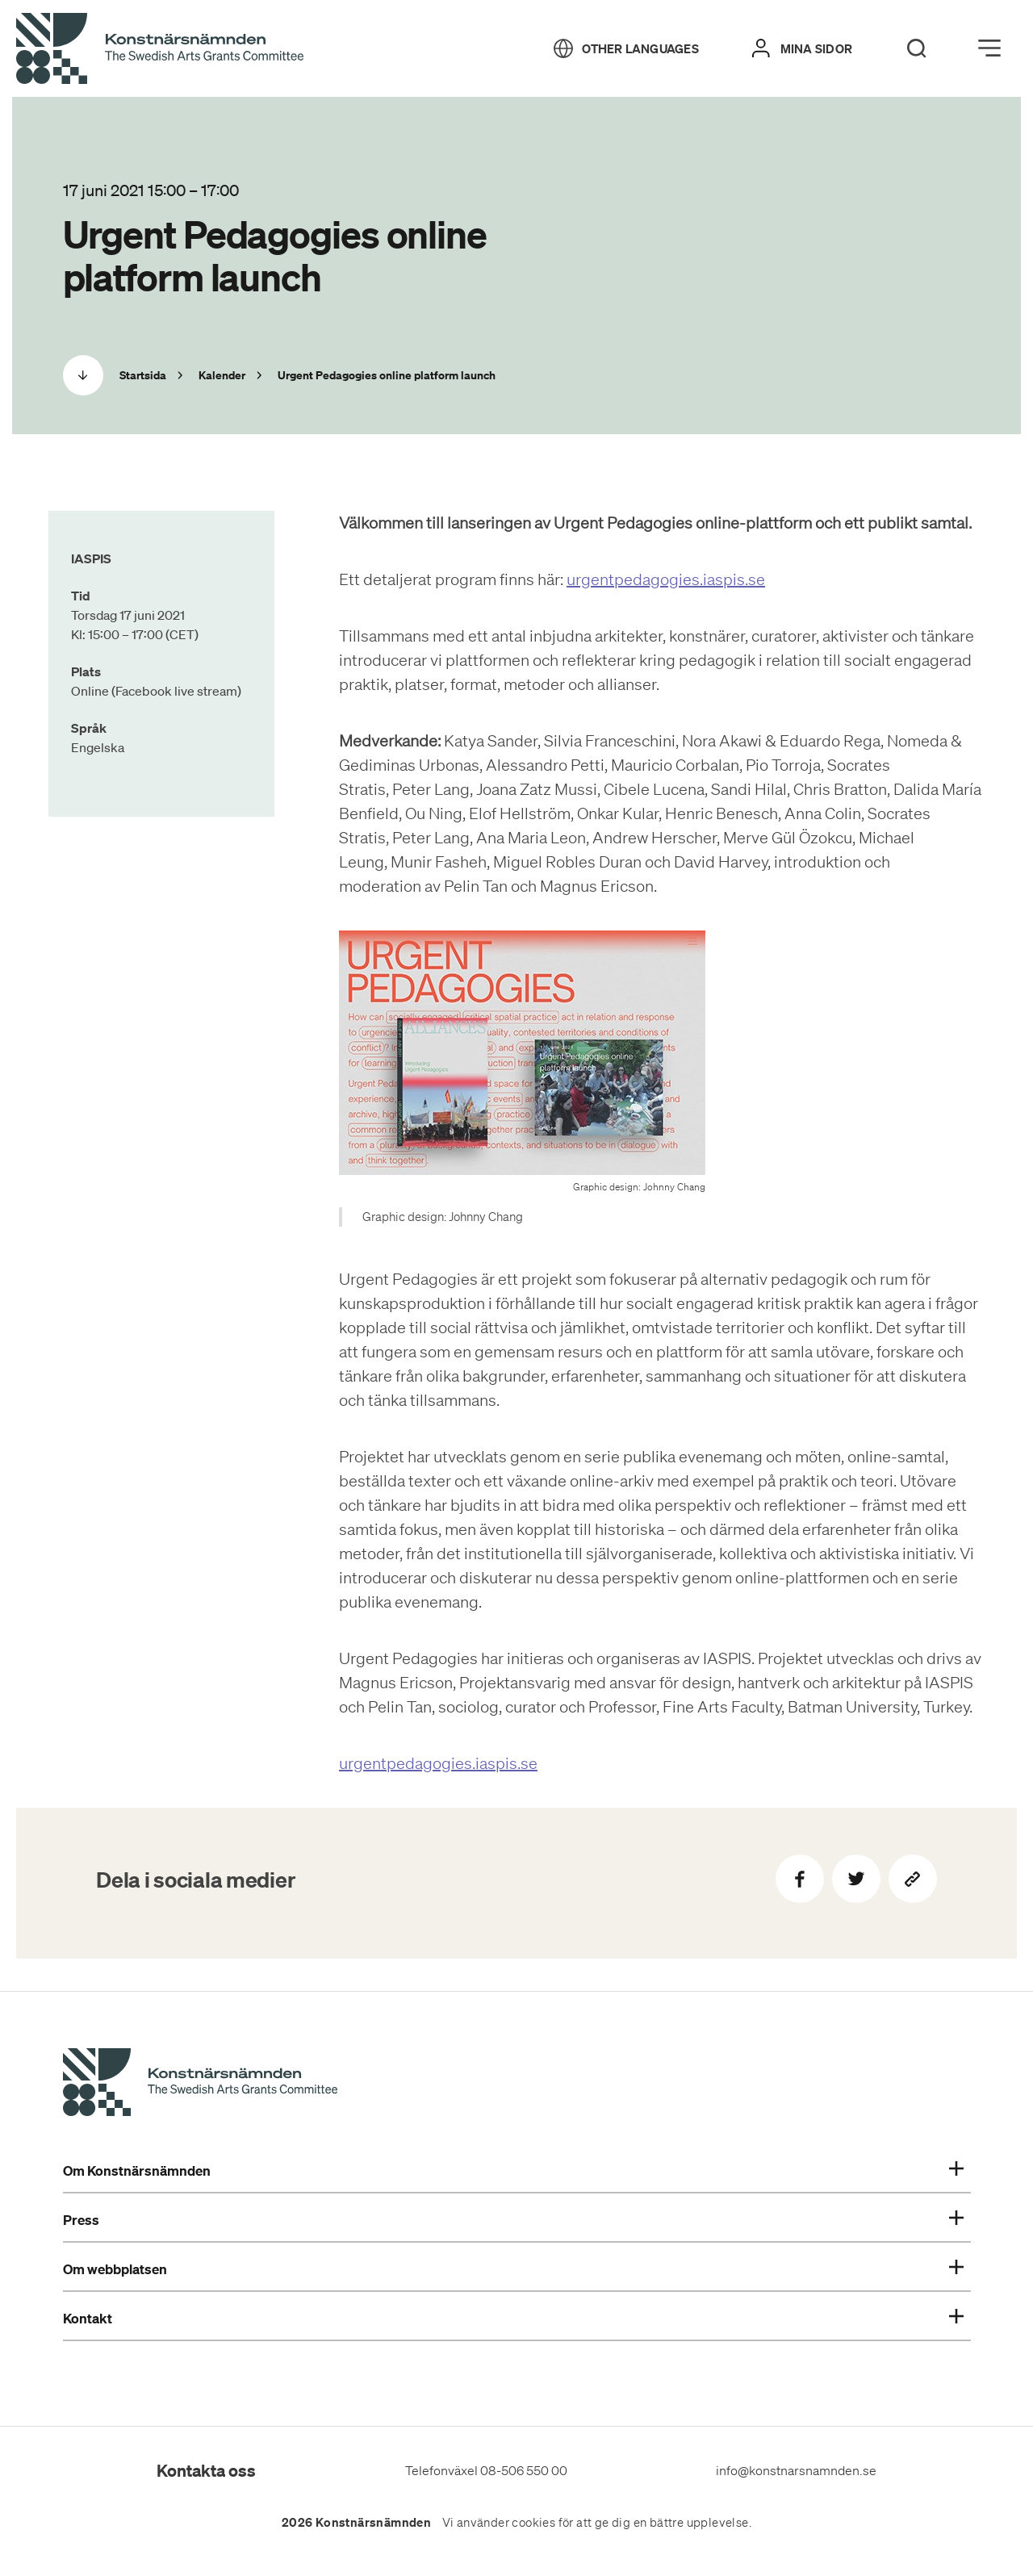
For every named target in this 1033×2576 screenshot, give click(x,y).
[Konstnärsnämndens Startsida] (200, 2084)
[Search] (917, 48)
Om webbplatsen (513, 2269)
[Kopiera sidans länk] (913, 1879)
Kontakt (513, 2318)
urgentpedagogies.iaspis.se (666, 579)
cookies (533, 2522)
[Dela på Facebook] (800, 1879)
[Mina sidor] (802, 48)
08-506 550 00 (523, 2470)
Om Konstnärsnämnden (513, 2171)
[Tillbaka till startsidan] (159, 49)
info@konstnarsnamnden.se (796, 2470)
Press (513, 2220)
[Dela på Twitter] (856, 1879)
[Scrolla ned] (83, 375)
